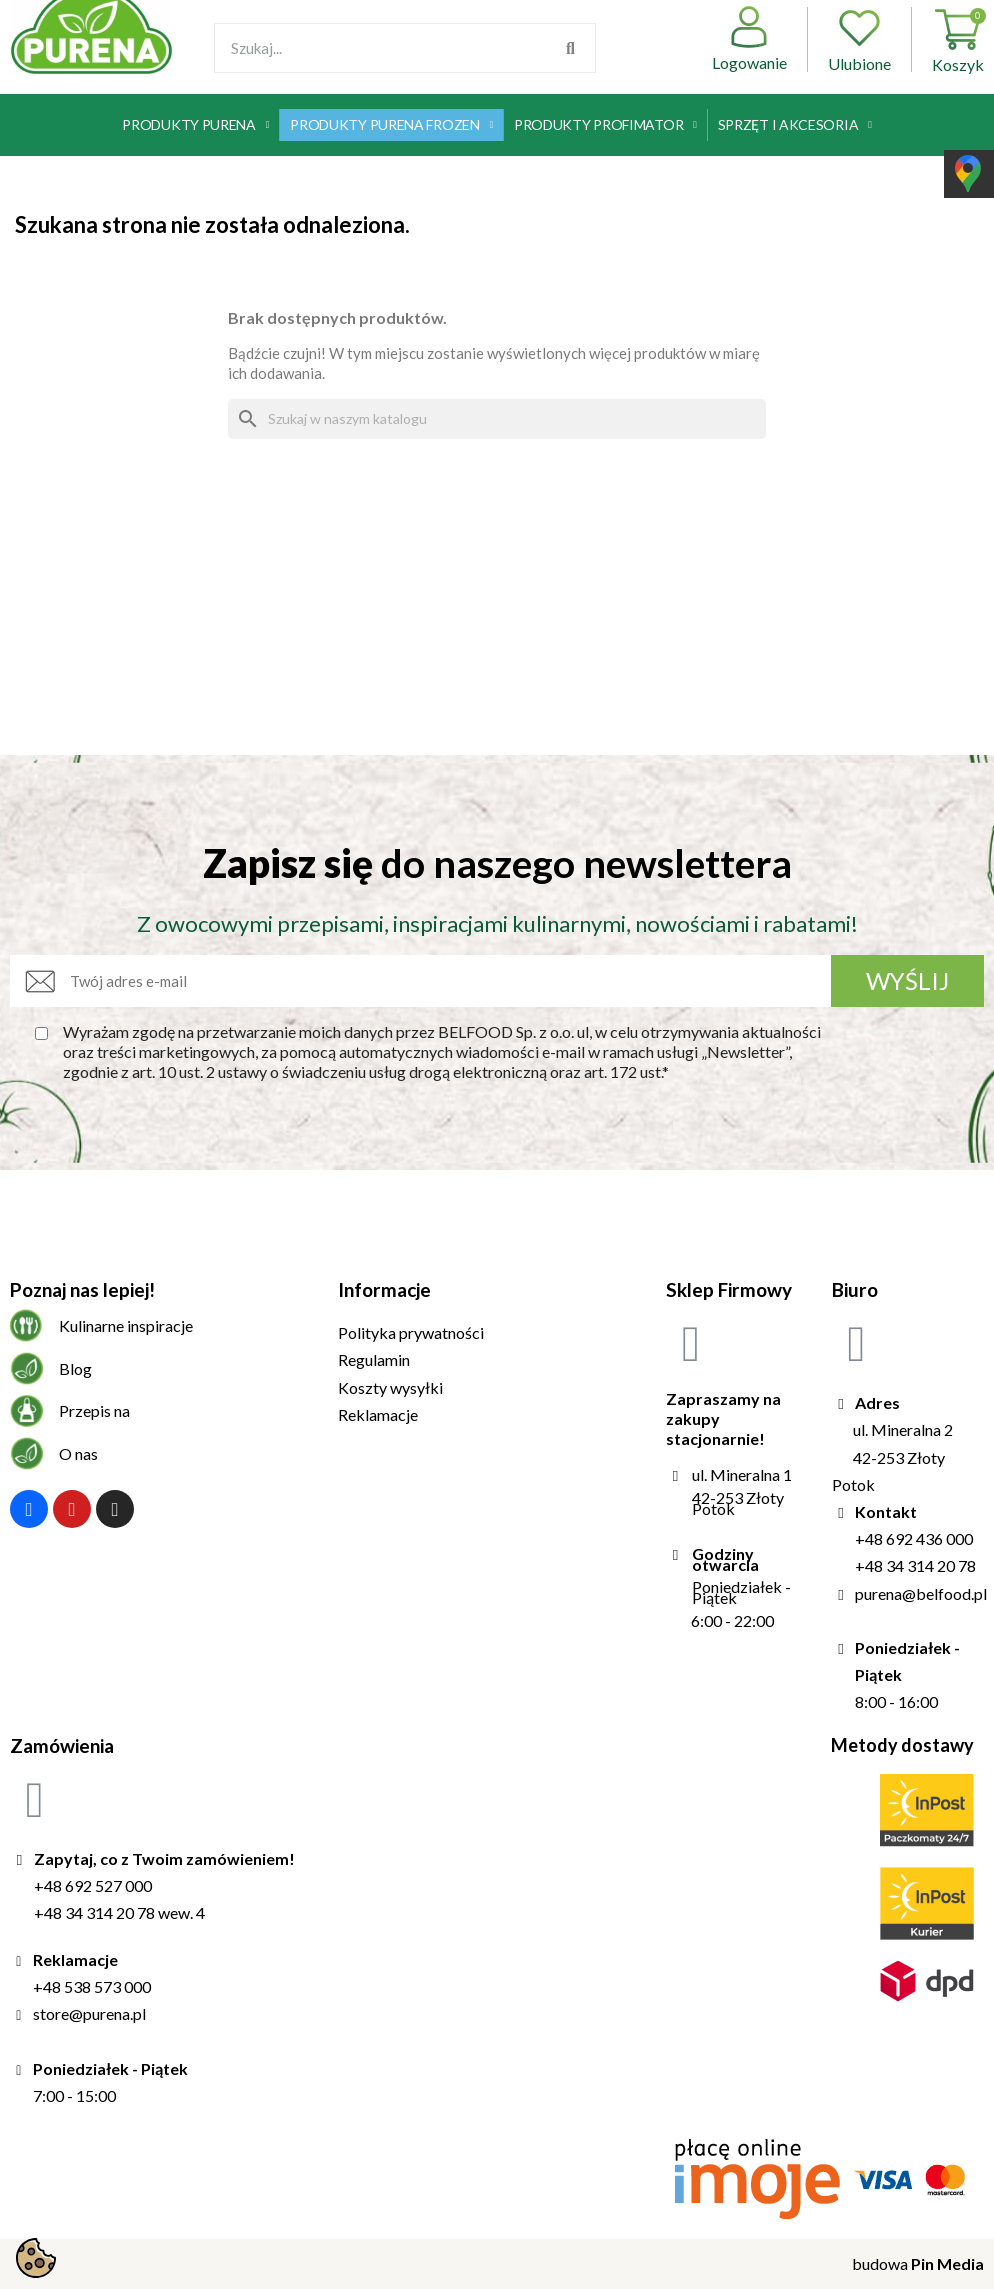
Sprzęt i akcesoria (795, 125)
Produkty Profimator (605, 125)
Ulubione (859, 39)
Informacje (384, 1289)
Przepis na (94, 1410)
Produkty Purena (195, 125)
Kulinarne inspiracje (126, 1325)
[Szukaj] (497, 419)
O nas (78, 1453)
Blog (75, 1368)
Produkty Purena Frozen (391, 125)
